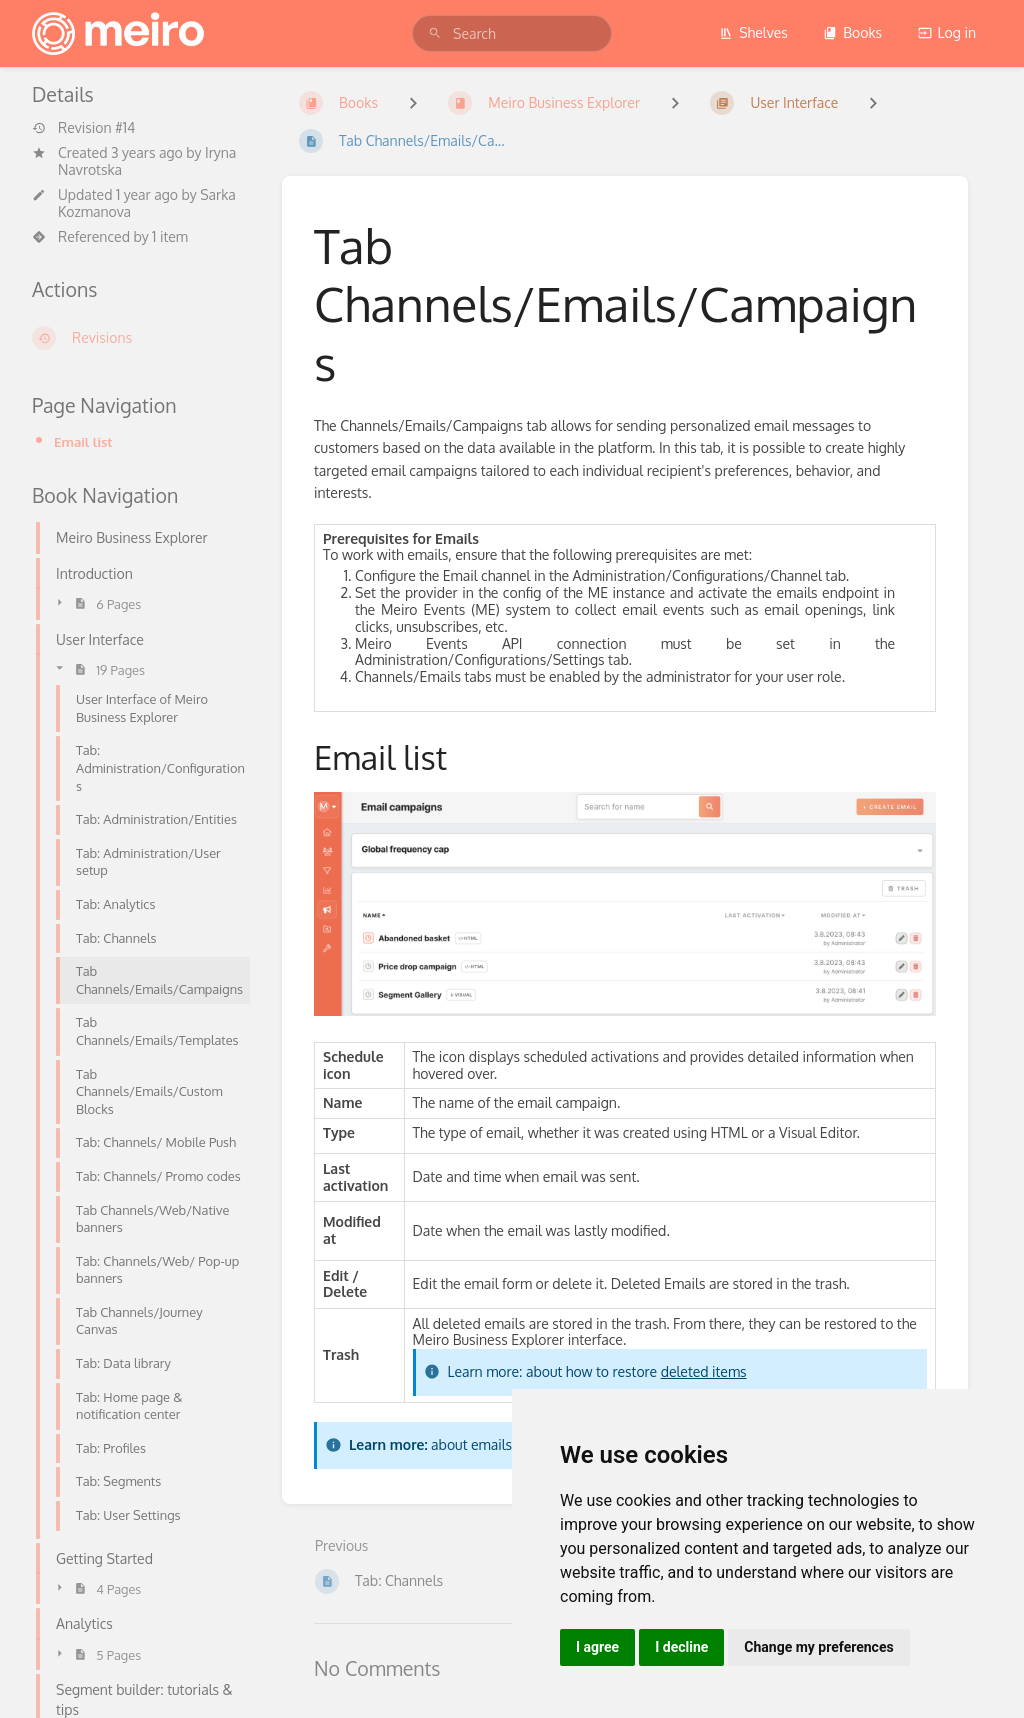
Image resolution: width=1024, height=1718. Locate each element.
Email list (83, 441)
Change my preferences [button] (818, 1647)
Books (852, 32)
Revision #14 (83, 128)
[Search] (435, 33)
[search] (512, 33)
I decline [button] (681, 1647)
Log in (947, 32)
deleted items (704, 1371)
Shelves (753, 32)
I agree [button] (597, 1647)
